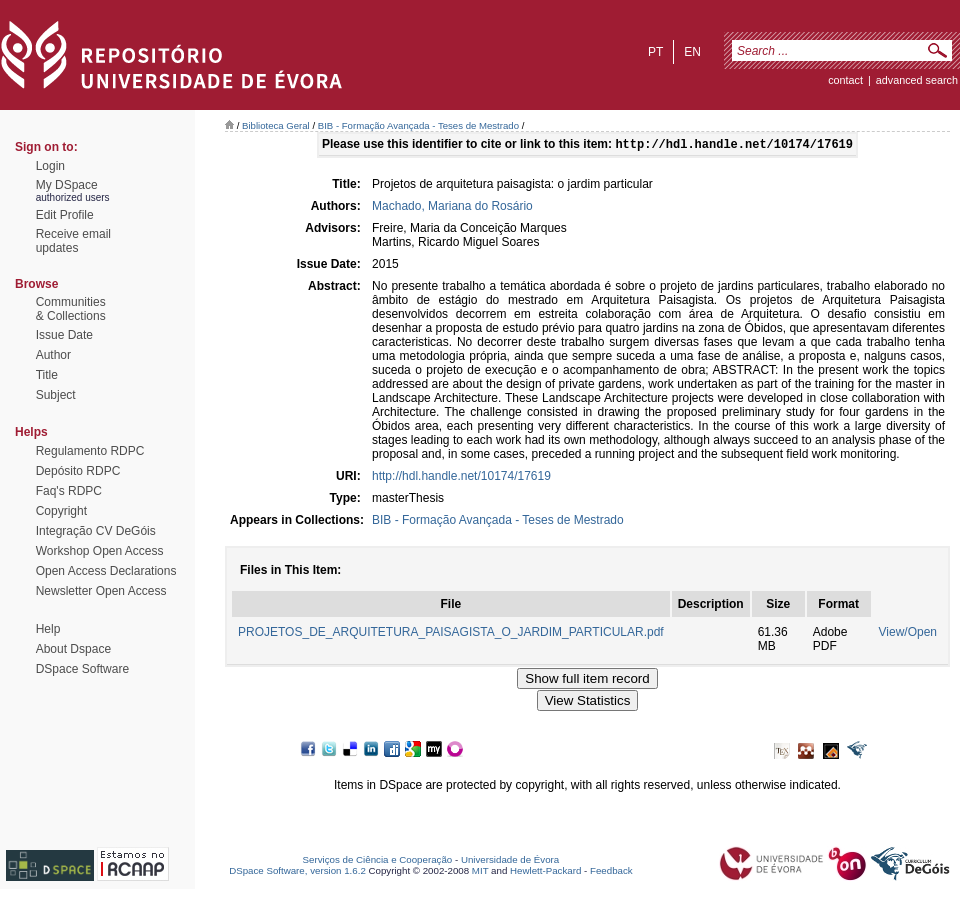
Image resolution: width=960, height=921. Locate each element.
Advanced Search (917, 80)
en (692, 52)
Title (47, 375)
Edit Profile (65, 215)
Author (53, 355)
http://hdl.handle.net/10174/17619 (461, 478)
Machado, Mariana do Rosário (452, 208)
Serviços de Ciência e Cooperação (378, 861)
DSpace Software (82, 669)
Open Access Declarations (106, 571)
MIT (480, 872)
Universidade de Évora (510, 861)
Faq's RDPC (69, 491)
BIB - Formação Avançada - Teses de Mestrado (418, 125)
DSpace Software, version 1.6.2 (297, 872)
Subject (56, 395)
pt (655, 52)
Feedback (611, 872)
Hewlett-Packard (545, 872)
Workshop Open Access (100, 551)
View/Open (908, 634)
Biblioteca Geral (276, 125)
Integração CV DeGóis (96, 531)
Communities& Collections (71, 309)
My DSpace (67, 185)
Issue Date (64, 335)
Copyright (61, 511)
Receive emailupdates (73, 241)
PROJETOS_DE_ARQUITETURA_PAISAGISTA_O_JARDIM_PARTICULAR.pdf (451, 634)
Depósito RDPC (78, 471)
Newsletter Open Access (101, 591)
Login (50, 166)
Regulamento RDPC (90, 451)
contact (845, 80)
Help (48, 629)
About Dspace (73, 649)
